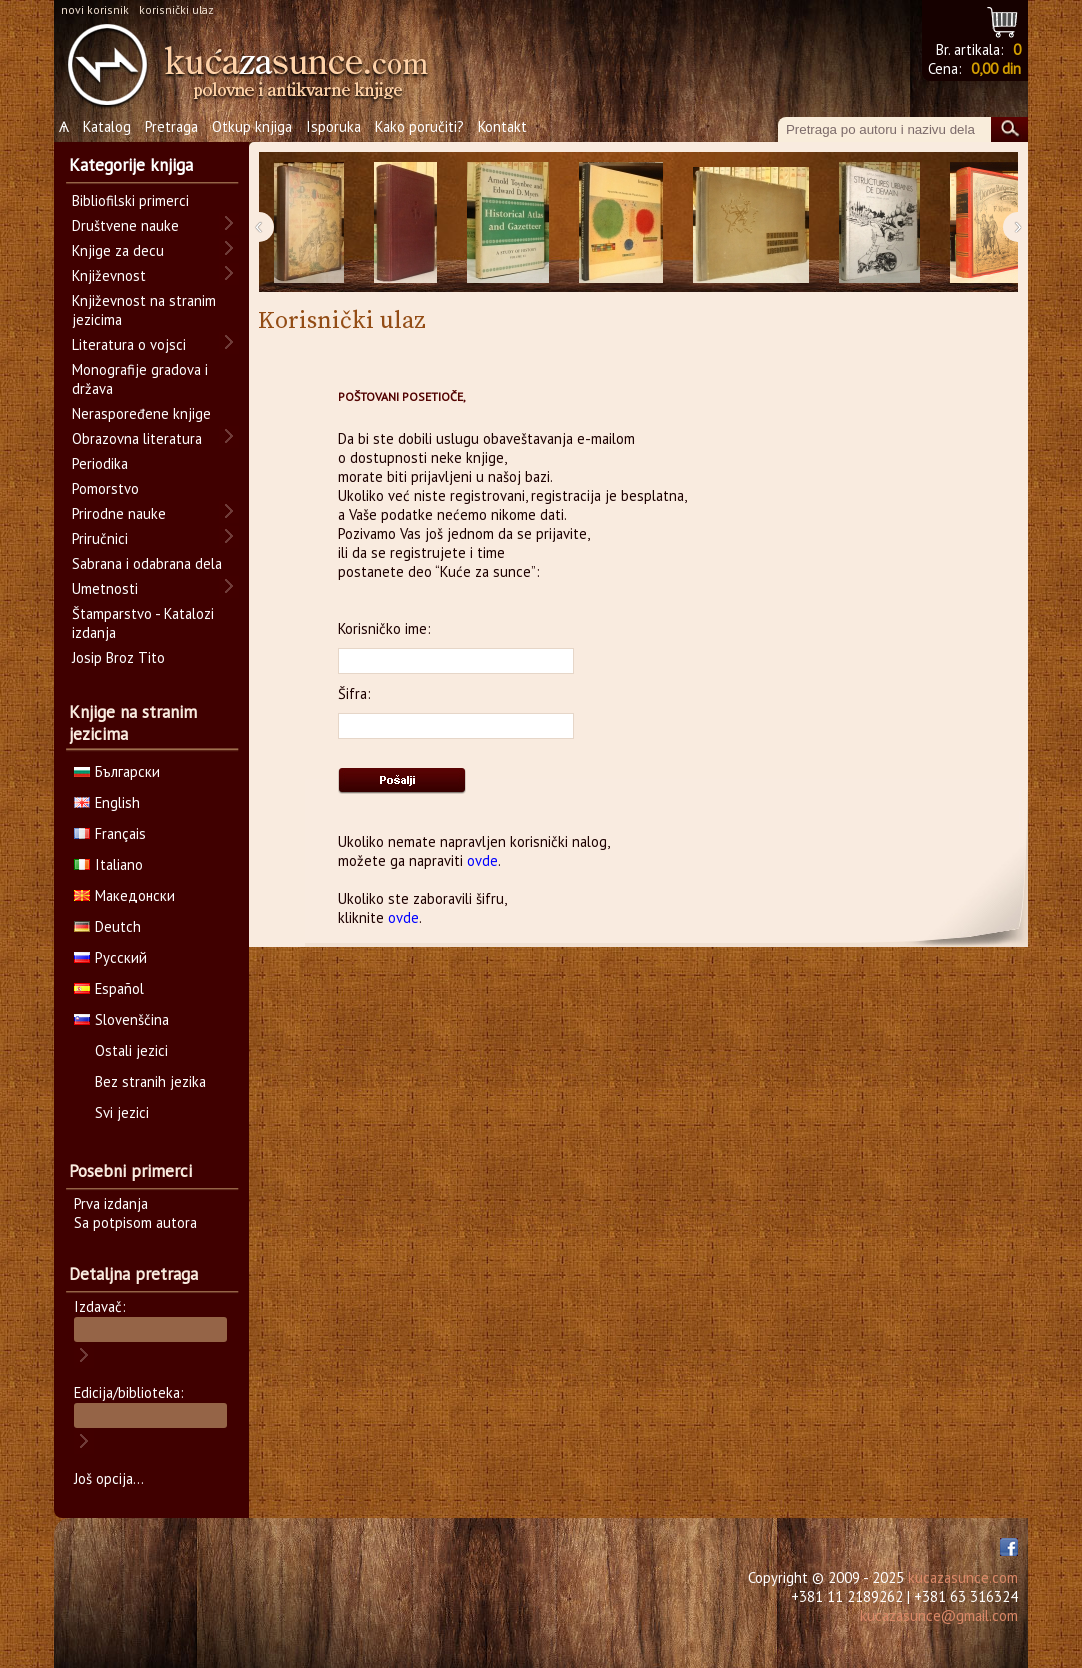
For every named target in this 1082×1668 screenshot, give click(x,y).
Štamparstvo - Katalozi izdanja (143, 623)
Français (110, 833)
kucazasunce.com (963, 1577)
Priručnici (100, 538)
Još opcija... (109, 1478)
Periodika (100, 463)
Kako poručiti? (419, 126)
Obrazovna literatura (137, 438)
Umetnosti (105, 588)
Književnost (109, 275)
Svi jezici (122, 1112)
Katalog (107, 126)
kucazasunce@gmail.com (939, 1615)
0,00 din (996, 68)
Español (109, 988)
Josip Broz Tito (118, 657)
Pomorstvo (105, 488)
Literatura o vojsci (129, 344)
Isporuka (333, 126)
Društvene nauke (125, 225)
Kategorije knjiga (131, 165)
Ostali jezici (131, 1050)
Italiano (108, 864)
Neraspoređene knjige (141, 413)
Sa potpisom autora (135, 1222)
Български (117, 771)
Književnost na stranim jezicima (144, 310)
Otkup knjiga (252, 126)
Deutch (107, 926)
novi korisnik (95, 9)
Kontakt (502, 126)
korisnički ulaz (176, 9)
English (107, 802)
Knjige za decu (118, 250)
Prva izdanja (111, 1203)
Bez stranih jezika (150, 1081)
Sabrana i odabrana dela (147, 563)
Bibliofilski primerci (130, 200)
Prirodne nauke (119, 513)
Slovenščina (121, 1019)
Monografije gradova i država (140, 379)
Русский (110, 957)
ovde (482, 860)
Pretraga (171, 126)
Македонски (124, 895)
